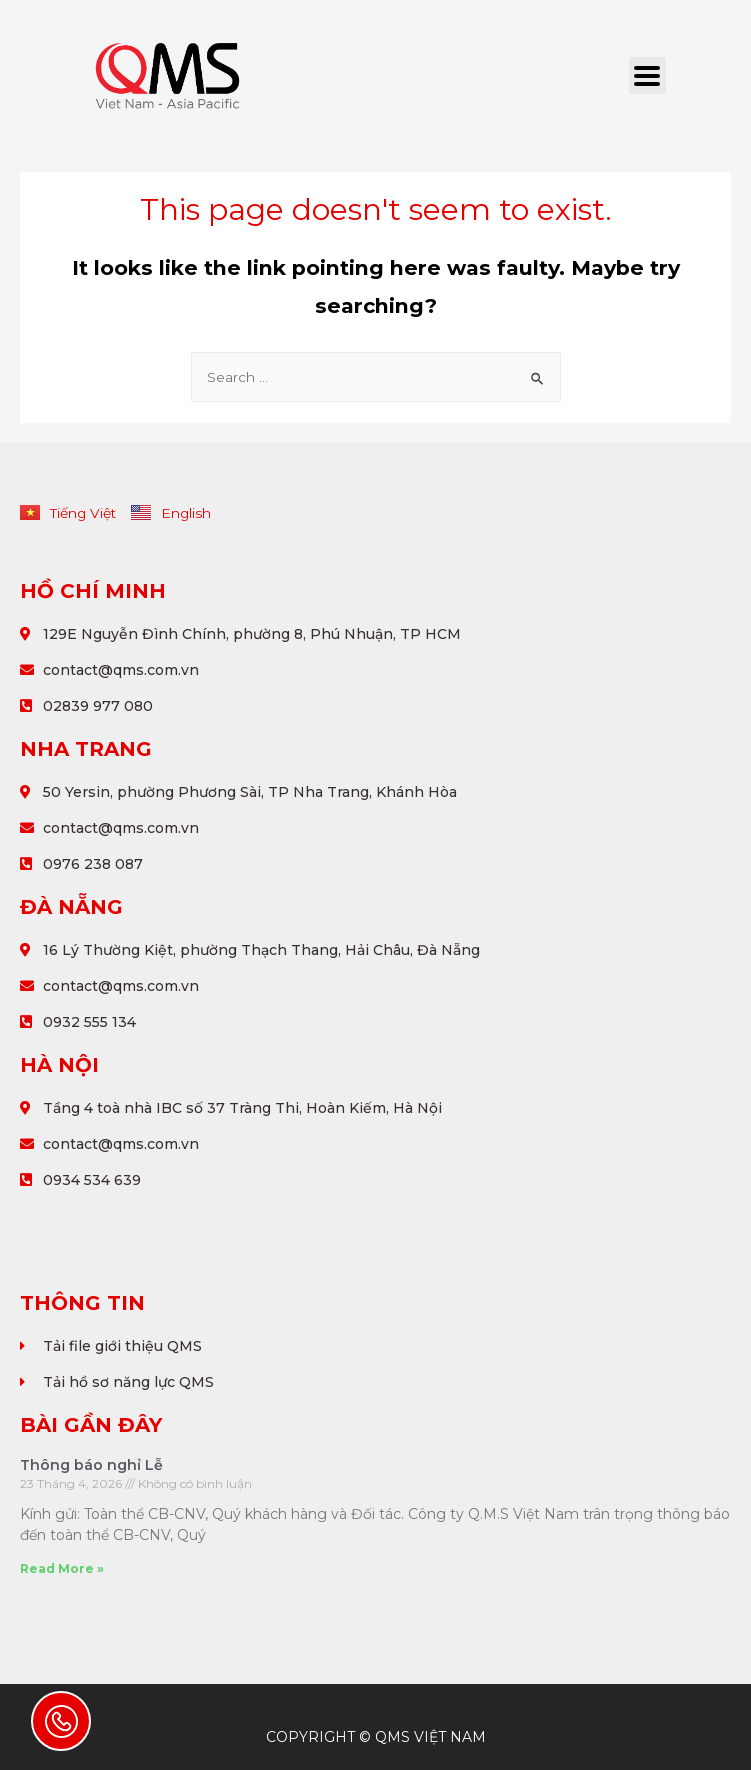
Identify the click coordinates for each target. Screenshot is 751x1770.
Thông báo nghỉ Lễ (91, 1465)
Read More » (62, 1568)
